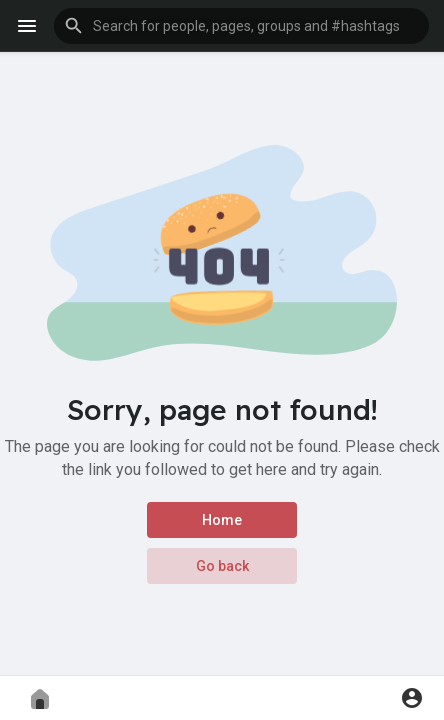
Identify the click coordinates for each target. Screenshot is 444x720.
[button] (241, 26)
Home (222, 520)
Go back (222, 566)
